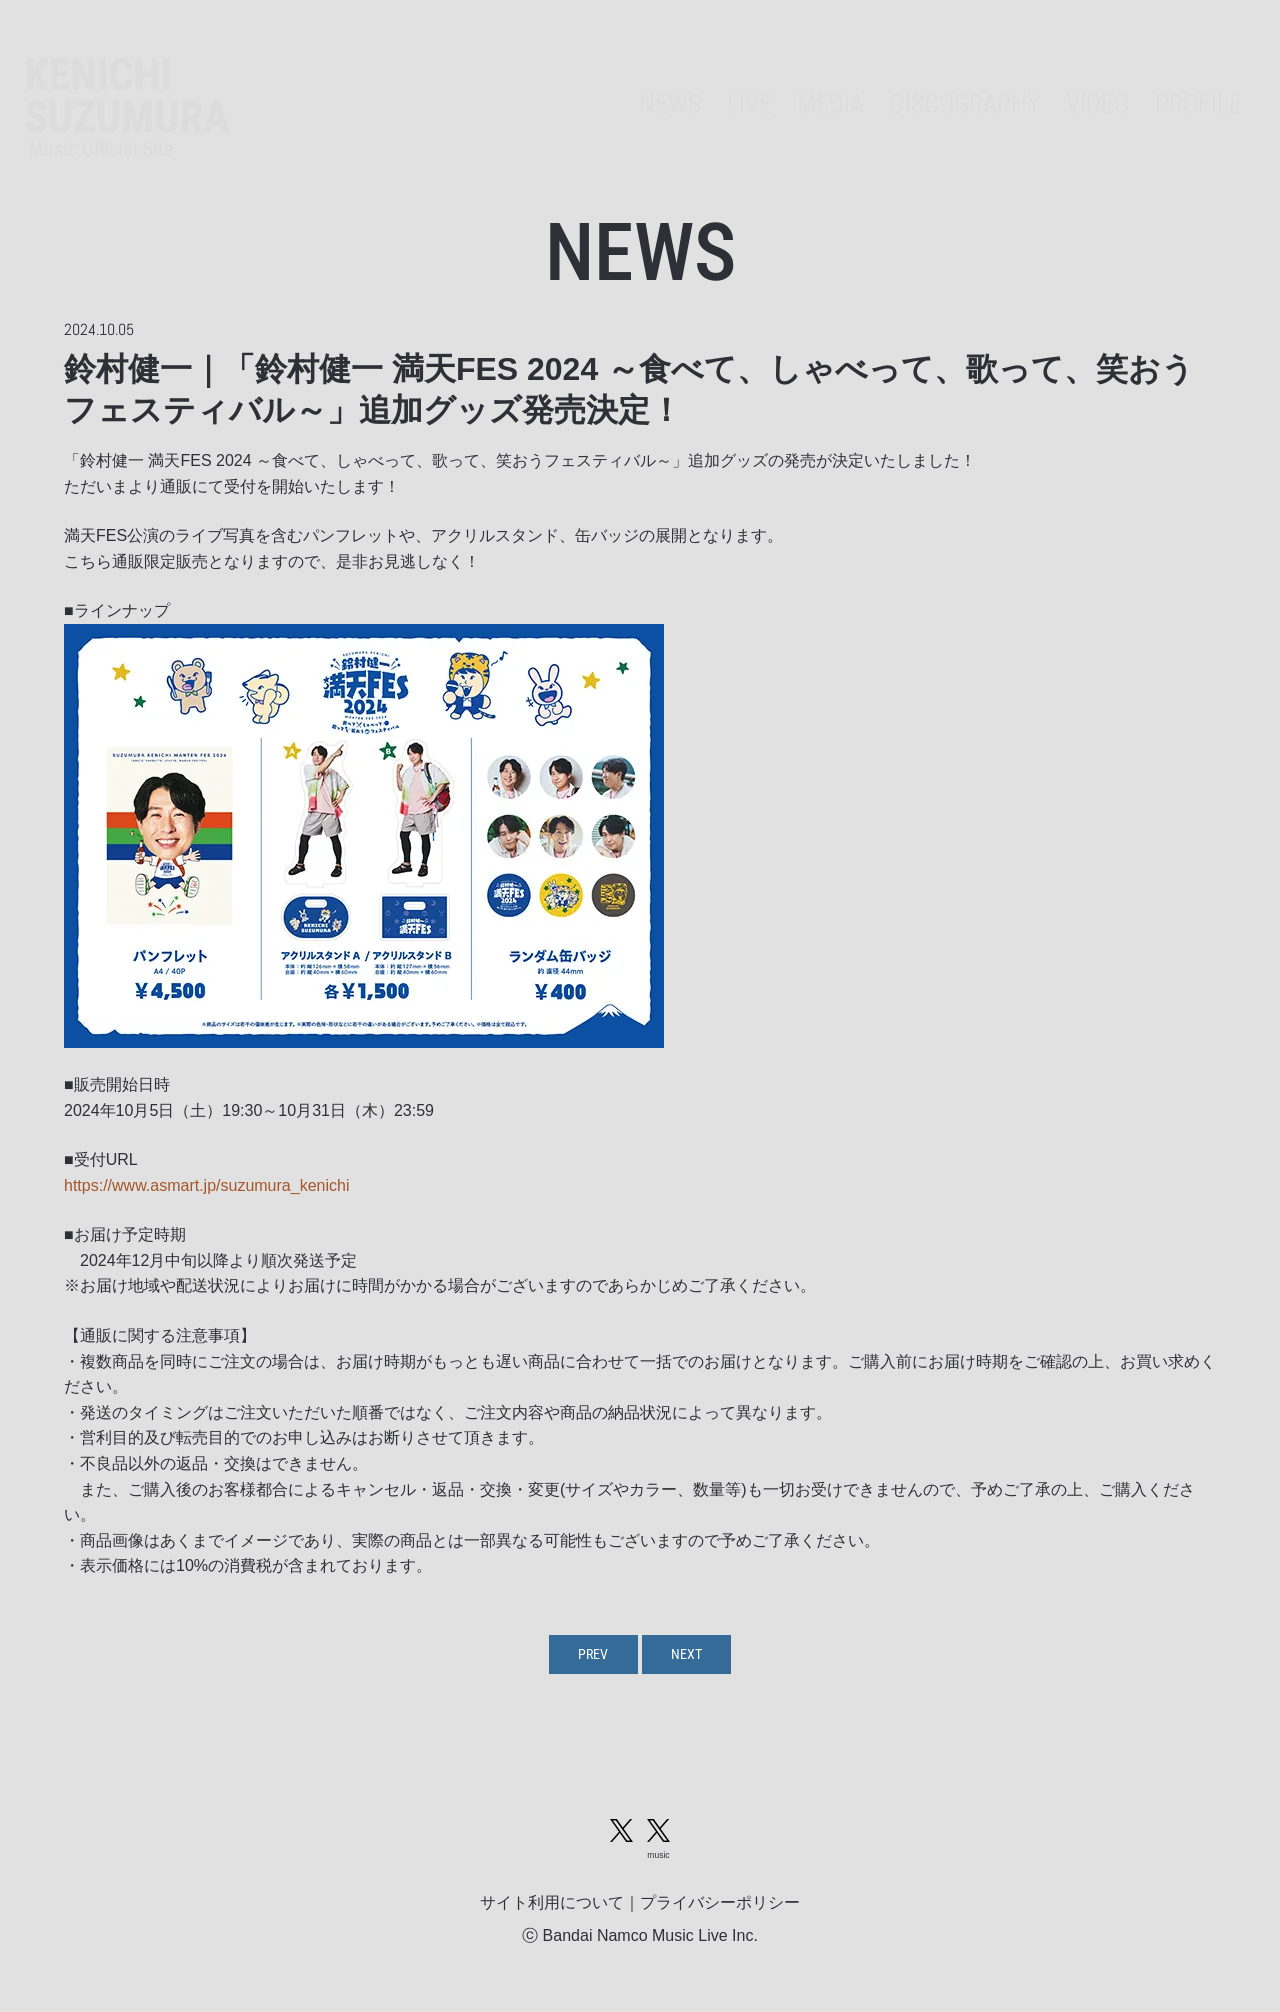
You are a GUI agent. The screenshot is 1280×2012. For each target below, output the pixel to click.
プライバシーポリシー (720, 1914)
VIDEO (1078, 75)
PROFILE (1191, 75)
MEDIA (778, 75)
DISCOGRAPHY (930, 75)
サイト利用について (552, 1914)
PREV (587, 1656)
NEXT (692, 1656)
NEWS (597, 75)
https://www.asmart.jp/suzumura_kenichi (206, 1185)
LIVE (686, 75)
